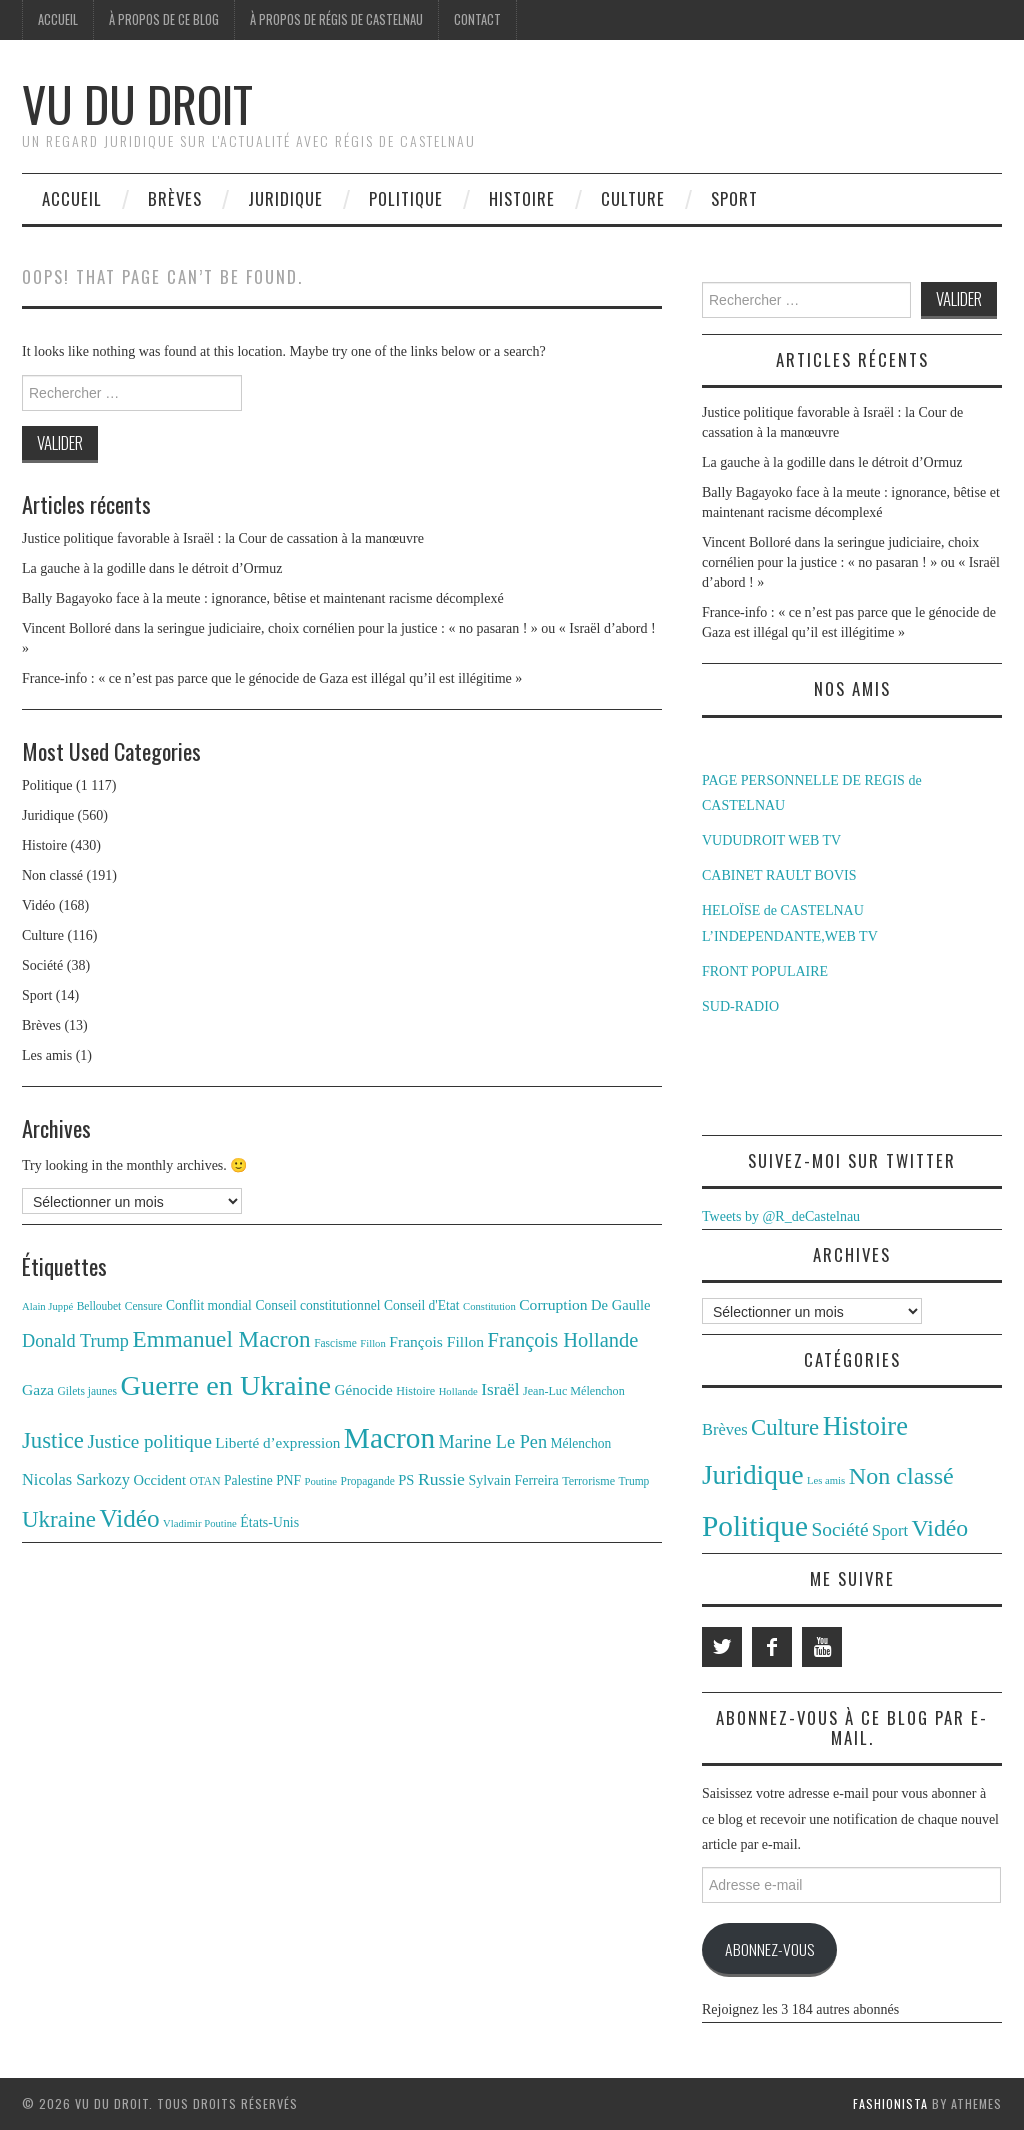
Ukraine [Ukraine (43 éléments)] (59, 1519)
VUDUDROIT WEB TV (771, 840)
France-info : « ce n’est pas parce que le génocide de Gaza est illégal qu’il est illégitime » (272, 678)
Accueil (58, 19)
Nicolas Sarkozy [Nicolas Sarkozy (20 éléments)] (76, 1479)
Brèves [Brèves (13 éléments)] (725, 1429)
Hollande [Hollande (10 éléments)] (458, 1391)
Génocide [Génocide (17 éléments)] (364, 1389)
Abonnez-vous (769, 1949)
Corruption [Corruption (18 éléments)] (553, 1304)
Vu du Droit (137, 103)
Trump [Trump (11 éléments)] (634, 1481)
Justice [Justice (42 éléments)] (53, 1440)
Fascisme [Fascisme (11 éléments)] (335, 1343)
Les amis (47, 1055)
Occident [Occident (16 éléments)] (159, 1480)
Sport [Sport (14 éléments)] (890, 1530)
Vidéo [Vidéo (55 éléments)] (129, 1518)
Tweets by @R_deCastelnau (781, 1216)
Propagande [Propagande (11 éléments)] (368, 1481)
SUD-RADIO (740, 1006)
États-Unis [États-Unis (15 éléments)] (269, 1522)
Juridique (285, 198)
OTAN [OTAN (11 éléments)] (205, 1481)
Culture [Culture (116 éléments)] (785, 1427)
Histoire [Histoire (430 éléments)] (865, 1426)
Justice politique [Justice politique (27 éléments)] (149, 1441)
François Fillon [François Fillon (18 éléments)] (436, 1341)
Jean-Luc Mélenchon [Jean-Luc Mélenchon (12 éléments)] (574, 1391)
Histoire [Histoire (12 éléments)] (415, 1391)
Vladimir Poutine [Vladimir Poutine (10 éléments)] (200, 1523)
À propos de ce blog (164, 19)
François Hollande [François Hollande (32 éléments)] (563, 1340)
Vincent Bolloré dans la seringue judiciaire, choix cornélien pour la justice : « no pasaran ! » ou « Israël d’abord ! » (851, 562)
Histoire (522, 198)
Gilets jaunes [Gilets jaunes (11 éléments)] (88, 1391)
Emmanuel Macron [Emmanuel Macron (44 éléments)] (222, 1339)
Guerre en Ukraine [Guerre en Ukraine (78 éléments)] (226, 1385)
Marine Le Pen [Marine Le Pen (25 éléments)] (493, 1442)
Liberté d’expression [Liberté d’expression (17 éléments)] (277, 1442)
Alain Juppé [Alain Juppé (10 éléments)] (47, 1306)
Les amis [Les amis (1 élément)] (826, 1480)
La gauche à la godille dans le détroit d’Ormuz (152, 568)
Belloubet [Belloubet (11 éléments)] (99, 1306)
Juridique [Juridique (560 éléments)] (753, 1475)
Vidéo (38, 905)
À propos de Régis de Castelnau (336, 19)
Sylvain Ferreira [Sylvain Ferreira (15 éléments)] (513, 1480)
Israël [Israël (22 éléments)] (500, 1389)
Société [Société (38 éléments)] (839, 1529)
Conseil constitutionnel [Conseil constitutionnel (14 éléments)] (317, 1305)
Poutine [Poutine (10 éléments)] (321, 1481)
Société (42, 965)
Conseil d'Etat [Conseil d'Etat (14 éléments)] (422, 1305)
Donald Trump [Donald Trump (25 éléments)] (75, 1341)
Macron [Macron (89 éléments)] (389, 1438)
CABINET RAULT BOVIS (779, 875)
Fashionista (890, 2103)
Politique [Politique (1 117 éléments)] (755, 1526)
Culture (633, 198)
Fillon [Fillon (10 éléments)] (372, 1343)
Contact (477, 19)
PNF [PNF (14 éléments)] (288, 1480)
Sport (734, 198)
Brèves (175, 198)
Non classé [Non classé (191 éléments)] (901, 1476)
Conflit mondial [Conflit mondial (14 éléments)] (209, 1305)
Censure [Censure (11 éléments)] (144, 1306)
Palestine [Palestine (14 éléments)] (248, 1480)
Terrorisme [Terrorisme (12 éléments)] (588, 1481)
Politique (406, 198)
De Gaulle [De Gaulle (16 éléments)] (620, 1305)
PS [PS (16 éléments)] (406, 1480)
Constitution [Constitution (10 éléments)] (489, 1306)
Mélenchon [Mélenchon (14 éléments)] (581, 1443)
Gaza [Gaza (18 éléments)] (38, 1389)
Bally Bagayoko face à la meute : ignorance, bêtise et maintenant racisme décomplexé (263, 598)
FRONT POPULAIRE (765, 971)
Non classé (52, 875)
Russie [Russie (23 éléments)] (441, 1479)
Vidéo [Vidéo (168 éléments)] (940, 1528)
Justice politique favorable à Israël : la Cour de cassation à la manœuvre (223, 538)
